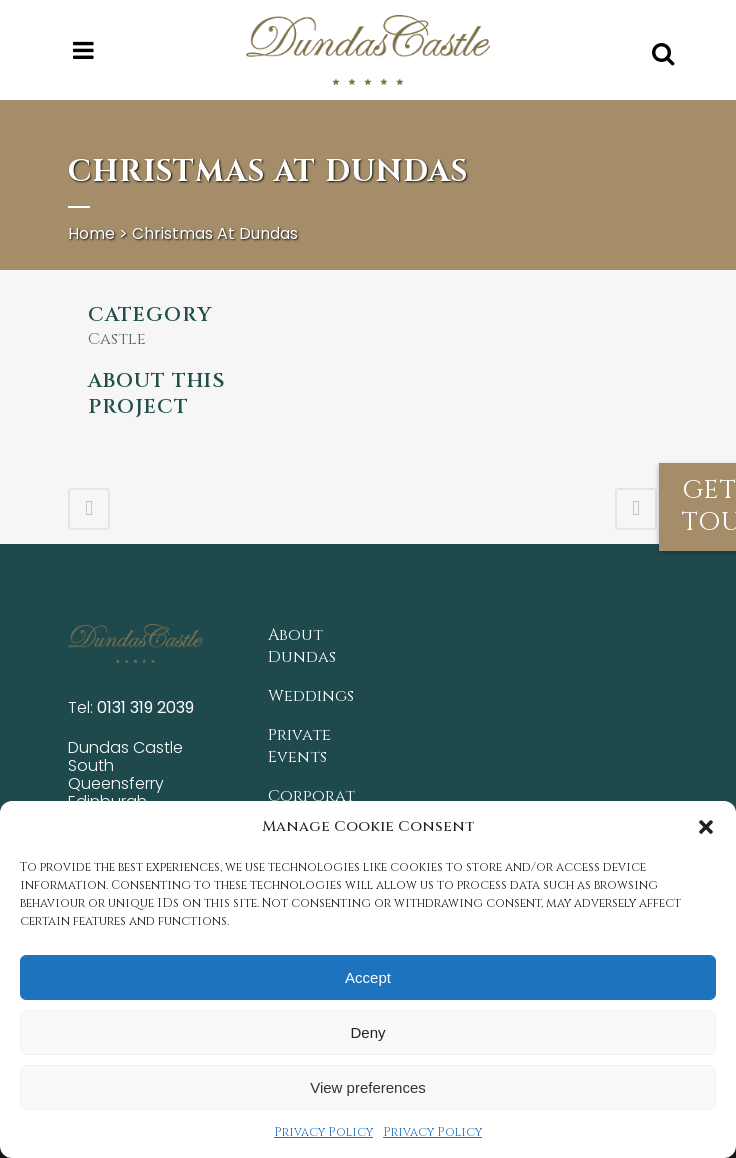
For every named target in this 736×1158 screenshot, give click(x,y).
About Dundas (302, 646)
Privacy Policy (323, 1132)
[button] (706, 827)
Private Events (299, 746)
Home (91, 233)
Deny (367, 1032)
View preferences (368, 1087)
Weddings (311, 696)
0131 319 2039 (145, 707)
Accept (368, 977)
